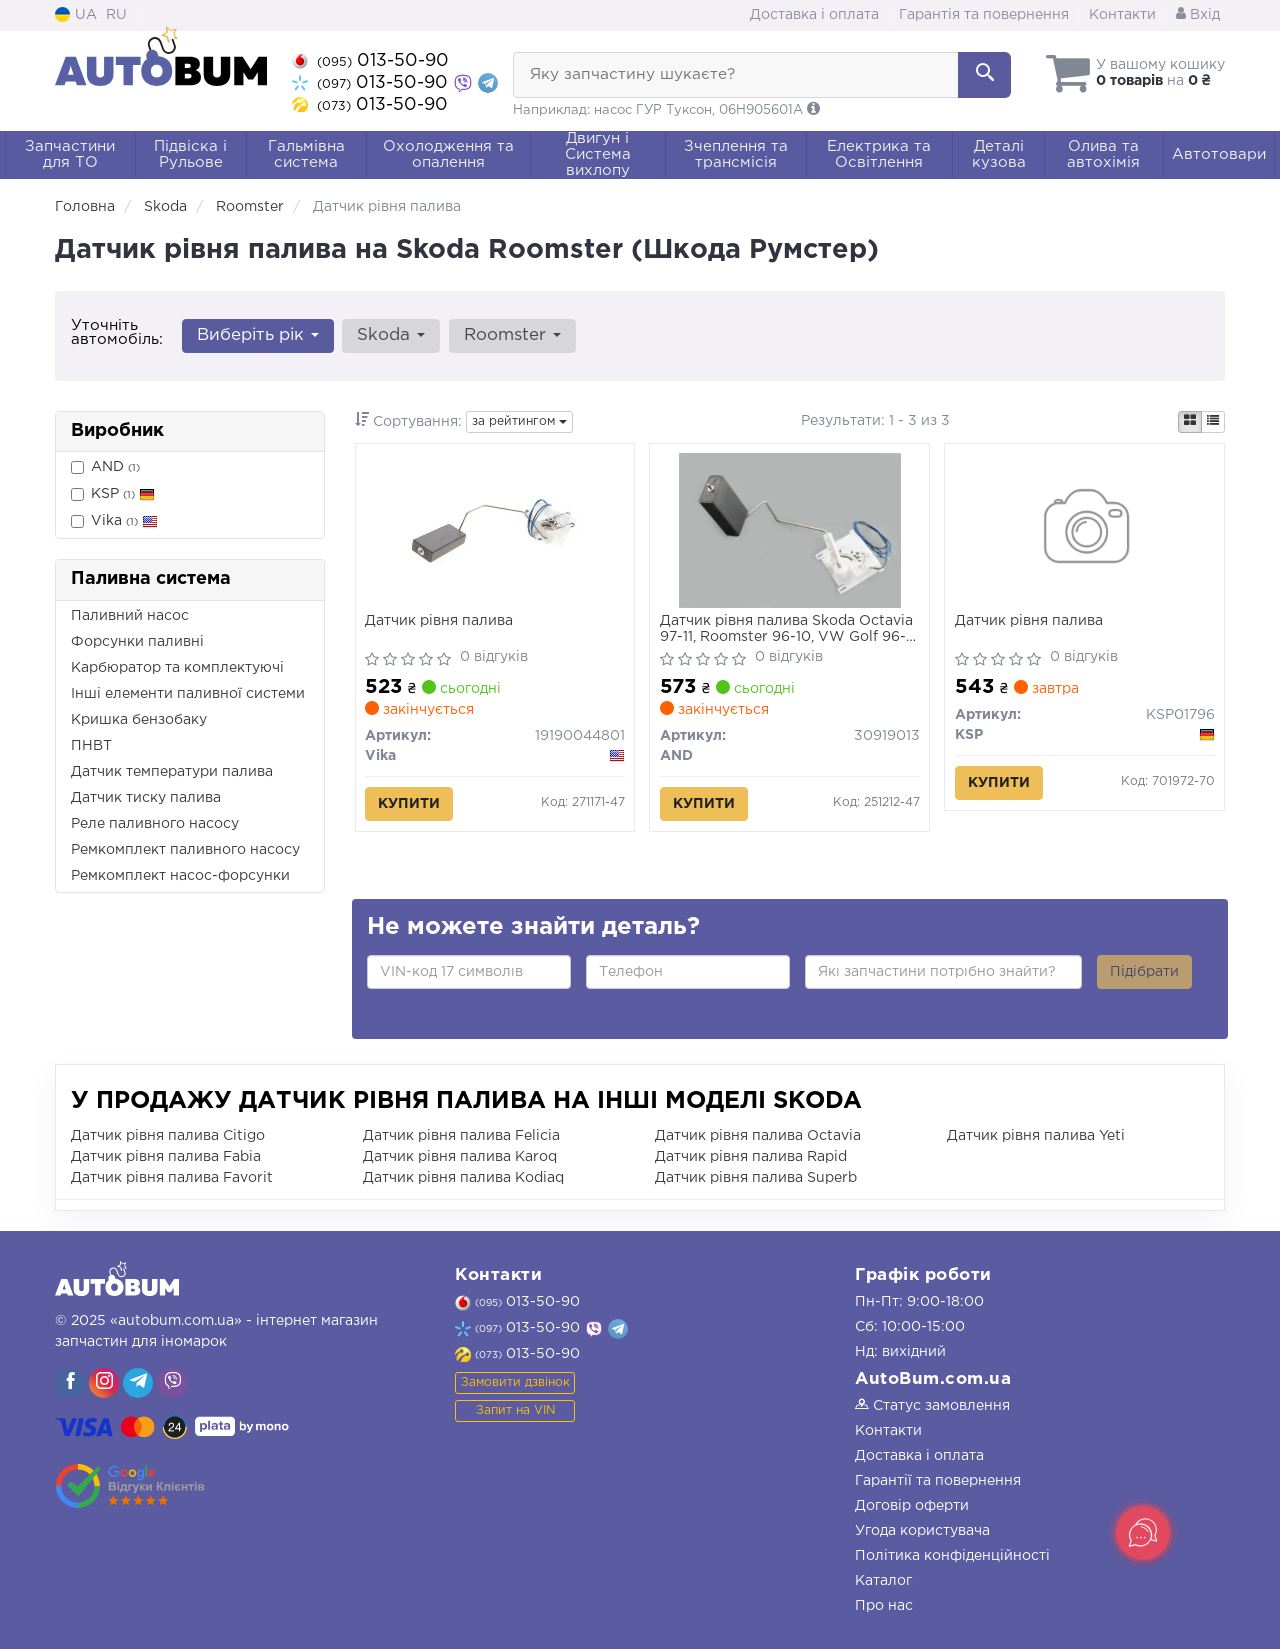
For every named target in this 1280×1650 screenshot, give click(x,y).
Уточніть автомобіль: (117, 332)
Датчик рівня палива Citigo (168, 1137)
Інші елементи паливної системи (188, 694)
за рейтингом (519, 421)
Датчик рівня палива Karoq (460, 1158)
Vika (114, 521)
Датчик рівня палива (440, 622)
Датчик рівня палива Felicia (461, 1137)
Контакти (1122, 15)
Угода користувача (922, 1532)
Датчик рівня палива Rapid (751, 1158)
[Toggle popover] (1143, 1533)
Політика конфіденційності (952, 1557)
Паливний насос (130, 616)
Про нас (884, 1607)
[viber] (70, 1384)
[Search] (984, 75)
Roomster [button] (511, 335)
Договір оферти (912, 1507)
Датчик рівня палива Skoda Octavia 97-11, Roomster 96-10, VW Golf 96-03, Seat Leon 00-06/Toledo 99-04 (786, 630)
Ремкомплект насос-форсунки (180, 876)
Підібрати (1144, 973)
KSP (113, 494)
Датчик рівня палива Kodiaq (463, 1179)
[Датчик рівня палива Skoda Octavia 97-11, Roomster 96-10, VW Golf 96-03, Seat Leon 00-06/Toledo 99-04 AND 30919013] (789, 531)
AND (105, 467)
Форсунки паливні (137, 642)
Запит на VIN (515, 1410)
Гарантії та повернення (938, 1482)
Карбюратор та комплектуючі (177, 668)
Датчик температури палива (172, 772)
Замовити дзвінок (515, 1382)
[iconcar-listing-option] (1213, 422)
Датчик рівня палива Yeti (1036, 1137)
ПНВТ (91, 746)
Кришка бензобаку (139, 720)
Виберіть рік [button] (258, 335)
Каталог (883, 1582)
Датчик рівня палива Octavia (758, 1137)
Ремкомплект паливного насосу (185, 850)
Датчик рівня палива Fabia (166, 1158)
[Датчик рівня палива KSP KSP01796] (1084, 531)
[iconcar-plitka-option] (1190, 422)
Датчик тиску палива (146, 798)
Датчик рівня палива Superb (756, 1179)
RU (116, 15)
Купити (410, 805)
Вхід (1198, 15)
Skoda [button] (391, 335)
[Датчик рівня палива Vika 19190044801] (495, 531)
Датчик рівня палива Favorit (172, 1179)
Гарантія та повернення (984, 15)
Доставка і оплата (814, 15)
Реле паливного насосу (155, 824)
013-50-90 (370, 61)
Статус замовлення (932, 1407)
